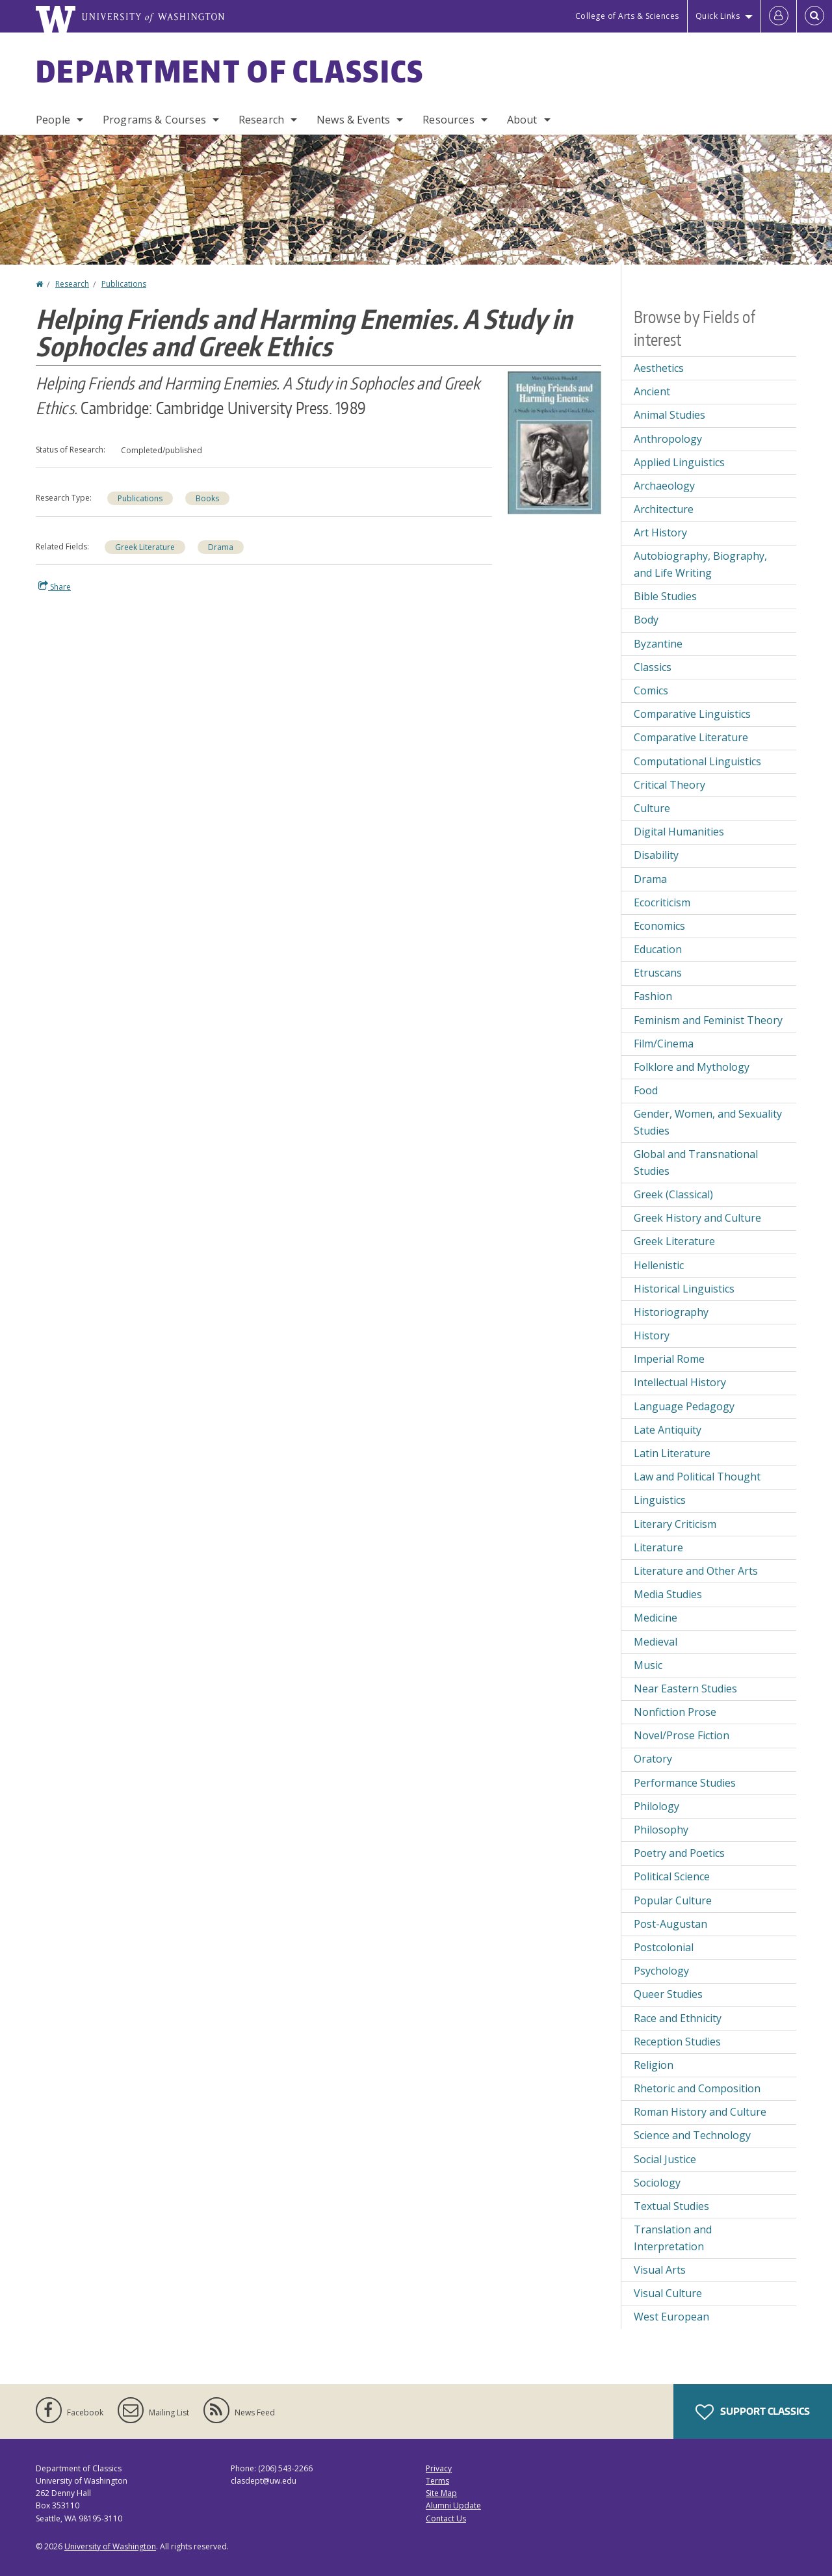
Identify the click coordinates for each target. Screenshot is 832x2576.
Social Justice (665, 2159)
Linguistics (660, 1500)
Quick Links (718, 15)
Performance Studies (685, 1783)
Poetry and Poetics (679, 1853)
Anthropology (668, 439)
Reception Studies (677, 2041)
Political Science (672, 1876)
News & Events (353, 119)
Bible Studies (665, 596)
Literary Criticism (675, 1524)
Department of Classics (230, 71)
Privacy (439, 2468)
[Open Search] (814, 16)
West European (671, 2316)
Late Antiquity (667, 1430)
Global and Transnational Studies (696, 1162)
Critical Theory (669, 785)
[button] (554, 441)
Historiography (671, 1312)
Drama (220, 547)
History (652, 1335)
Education (658, 949)
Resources (448, 119)
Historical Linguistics (684, 1288)
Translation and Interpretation (673, 2238)
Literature (658, 1547)
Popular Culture (673, 1900)
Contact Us (446, 2518)
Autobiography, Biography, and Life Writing (700, 564)
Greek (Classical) (673, 1194)
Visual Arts (660, 2270)
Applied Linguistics (679, 462)
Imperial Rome (669, 1359)
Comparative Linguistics (692, 714)
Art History (660, 532)
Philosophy (661, 1829)
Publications (123, 283)
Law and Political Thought (697, 1476)
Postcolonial (664, 1947)
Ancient (652, 391)
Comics (651, 690)
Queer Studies (668, 1994)
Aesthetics (659, 368)
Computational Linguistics (697, 761)
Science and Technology (692, 2135)
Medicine (655, 1617)
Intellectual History (680, 1382)
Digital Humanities (679, 831)
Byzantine (658, 644)
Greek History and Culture (697, 1218)
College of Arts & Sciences (627, 15)
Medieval (655, 1642)
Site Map (441, 2493)
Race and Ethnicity (678, 2018)
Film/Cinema (664, 1043)
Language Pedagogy (684, 1406)
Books (207, 498)
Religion (653, 2065)
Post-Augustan (670, 1924)
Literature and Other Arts (696, 1571)
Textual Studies (671, 2206)
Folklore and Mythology (691, 1067)
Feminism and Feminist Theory (708, 1020)
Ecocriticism (662, 902)
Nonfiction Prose (675, 1712)
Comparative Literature (691, 737)
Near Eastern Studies (685, 1688)
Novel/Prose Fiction (681, 1735)
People (53, 119)
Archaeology (664, 486)
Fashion (653, 996)
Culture (652, 808)
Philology (656, 1806)
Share (54, 586)
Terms (437, 2480)
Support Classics (753, 2412)
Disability (656, 855)
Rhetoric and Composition (697, 2088)
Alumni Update (453, 2505)
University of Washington (110, 2546)
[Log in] (778, 16)
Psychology (661, 1971)
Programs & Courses (154, 119)
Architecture (664, 509)
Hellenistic (659, 1265)
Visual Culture (668, 2293)
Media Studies (668, 1594)
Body (646, 619)
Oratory (653, 1759)
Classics (652, 667)
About (522, 119)
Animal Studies (669, 415)
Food (646, 1090)
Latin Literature (672, 1453)
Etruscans (658, 973)
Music (648, 1665)
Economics (659, 926)
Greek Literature (145, 547)
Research (261, 119)
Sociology (657, 2182)
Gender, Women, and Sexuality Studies (708, 1122)
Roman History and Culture (700, 2112)
